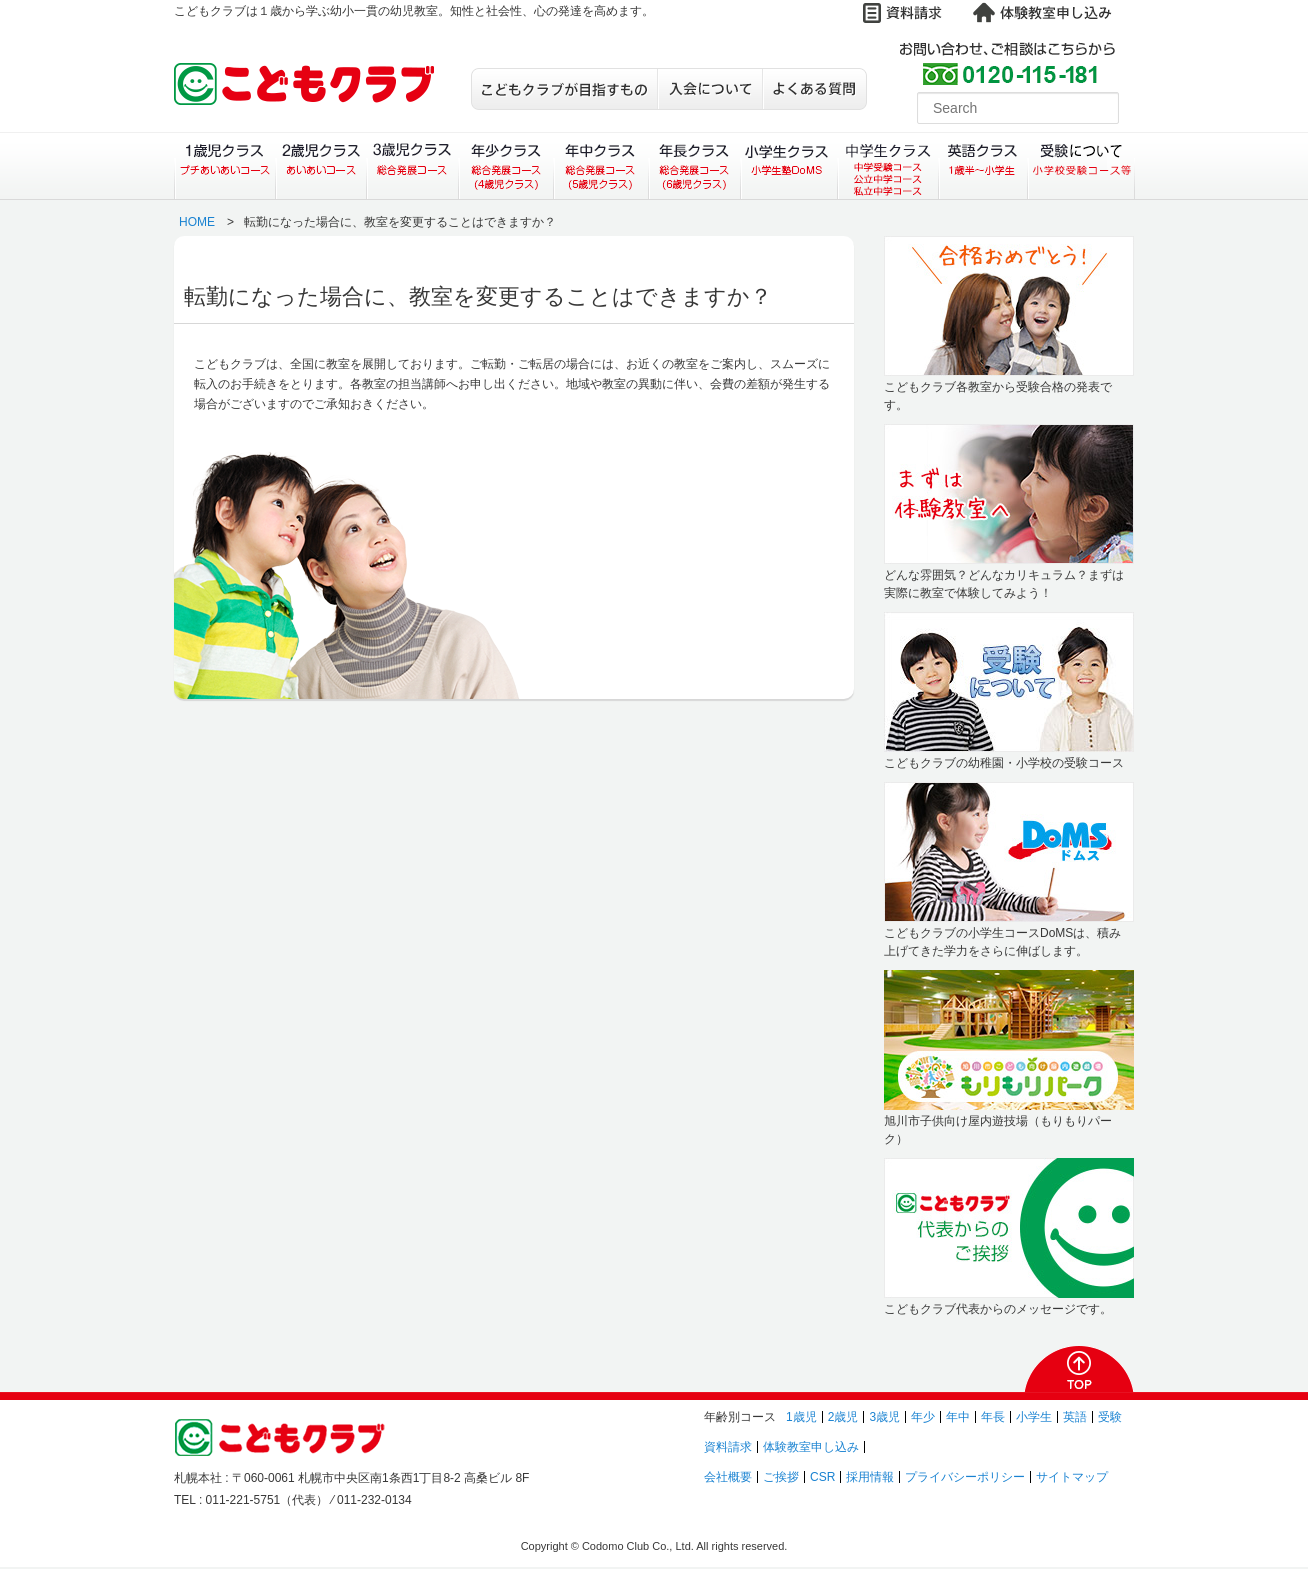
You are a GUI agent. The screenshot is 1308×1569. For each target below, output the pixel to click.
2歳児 (843, 1417)
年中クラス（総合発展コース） (600, 166)
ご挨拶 (781, 1477)
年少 (923, 1417)
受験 (1110, 1417)
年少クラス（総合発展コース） (505, 166)
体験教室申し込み (811, 1447)
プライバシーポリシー (965, 1477)
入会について (709, 89)
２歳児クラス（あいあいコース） (320, 166)
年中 (958, 1417)
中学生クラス (889, 166)
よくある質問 (814, 89)
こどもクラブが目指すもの (564, 89)
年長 (993, 1417)
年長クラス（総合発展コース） (694, 166)
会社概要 (728, 1477)
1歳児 (801, 1417)
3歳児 (884, 1417)
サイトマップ (1072, 1477)
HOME (197, 222)
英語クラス (983, 166)
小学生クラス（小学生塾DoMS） (790, 166)
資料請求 (728, 1447)
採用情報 (870, 1477)
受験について (1081, 166)
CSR (822, 1477)
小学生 (1034, 1417)
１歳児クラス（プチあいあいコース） (224, 166)
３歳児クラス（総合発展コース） (412, 166)
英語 (1075, 1417)
